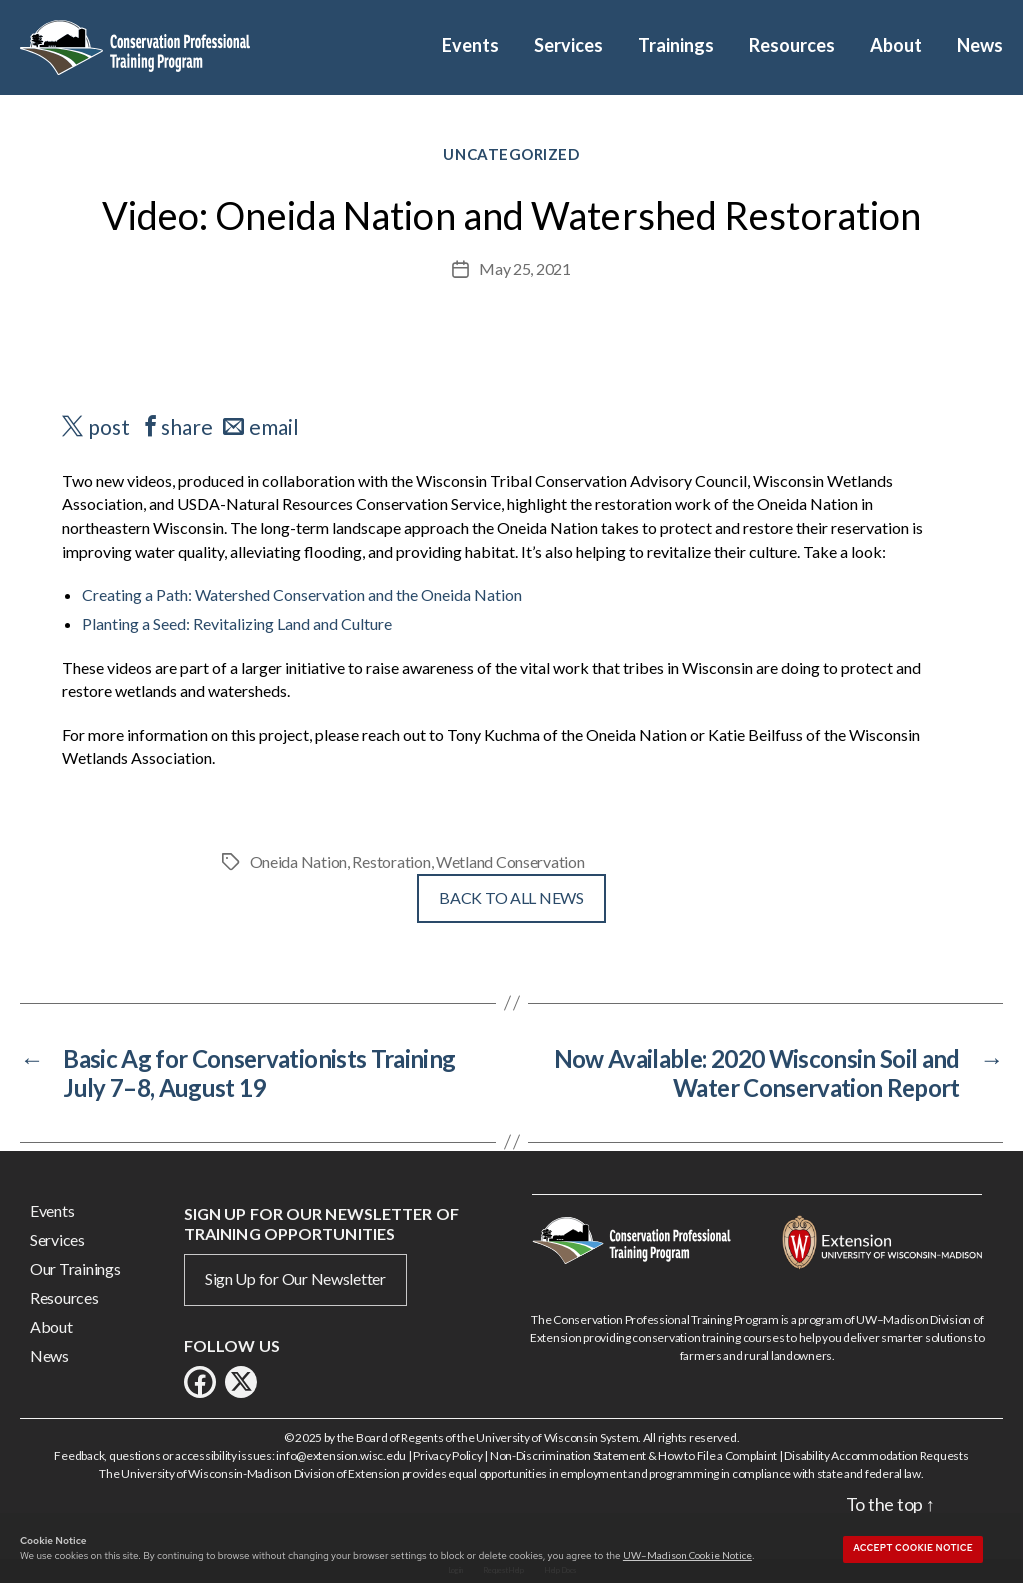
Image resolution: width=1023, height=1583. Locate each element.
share (187, 426)
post (109, 426)
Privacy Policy (447, 1455)
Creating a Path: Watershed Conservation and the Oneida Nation (302, 594)
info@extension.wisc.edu (341, 1455)
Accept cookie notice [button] (913, 1548)
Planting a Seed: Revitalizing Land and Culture (237, 623)
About (896, 45)
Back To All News (511, 897)
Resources (792, 45)
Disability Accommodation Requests (876, 1455)
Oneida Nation (299, 861)
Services (568, 45)
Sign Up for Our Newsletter (295, 1278)
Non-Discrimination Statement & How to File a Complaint (633, 1455)
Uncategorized (511, 154)
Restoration (391, 861)
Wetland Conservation (510, 861)
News (980, 45)
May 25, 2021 (525, 268)
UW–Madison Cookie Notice (687, 1555)
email (274, 426)
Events (470, 45)
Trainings (676, 45)
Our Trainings (75, 1268)
